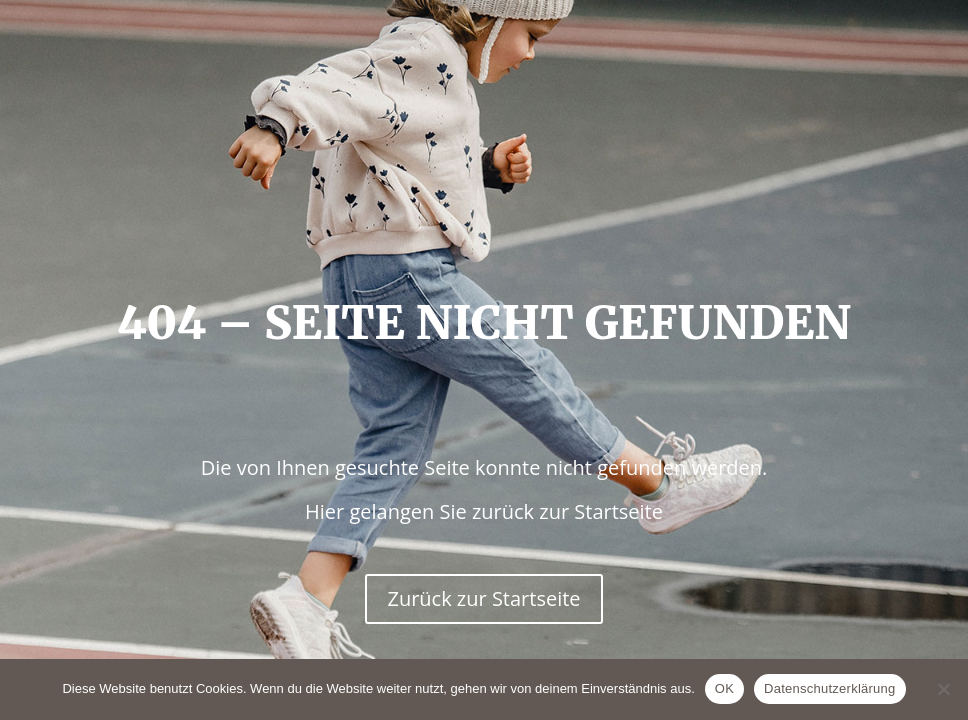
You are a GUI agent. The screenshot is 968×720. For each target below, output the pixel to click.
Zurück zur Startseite (483, 598)
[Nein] (943, 689)
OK (724, 688)
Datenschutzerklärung (829, 688)
